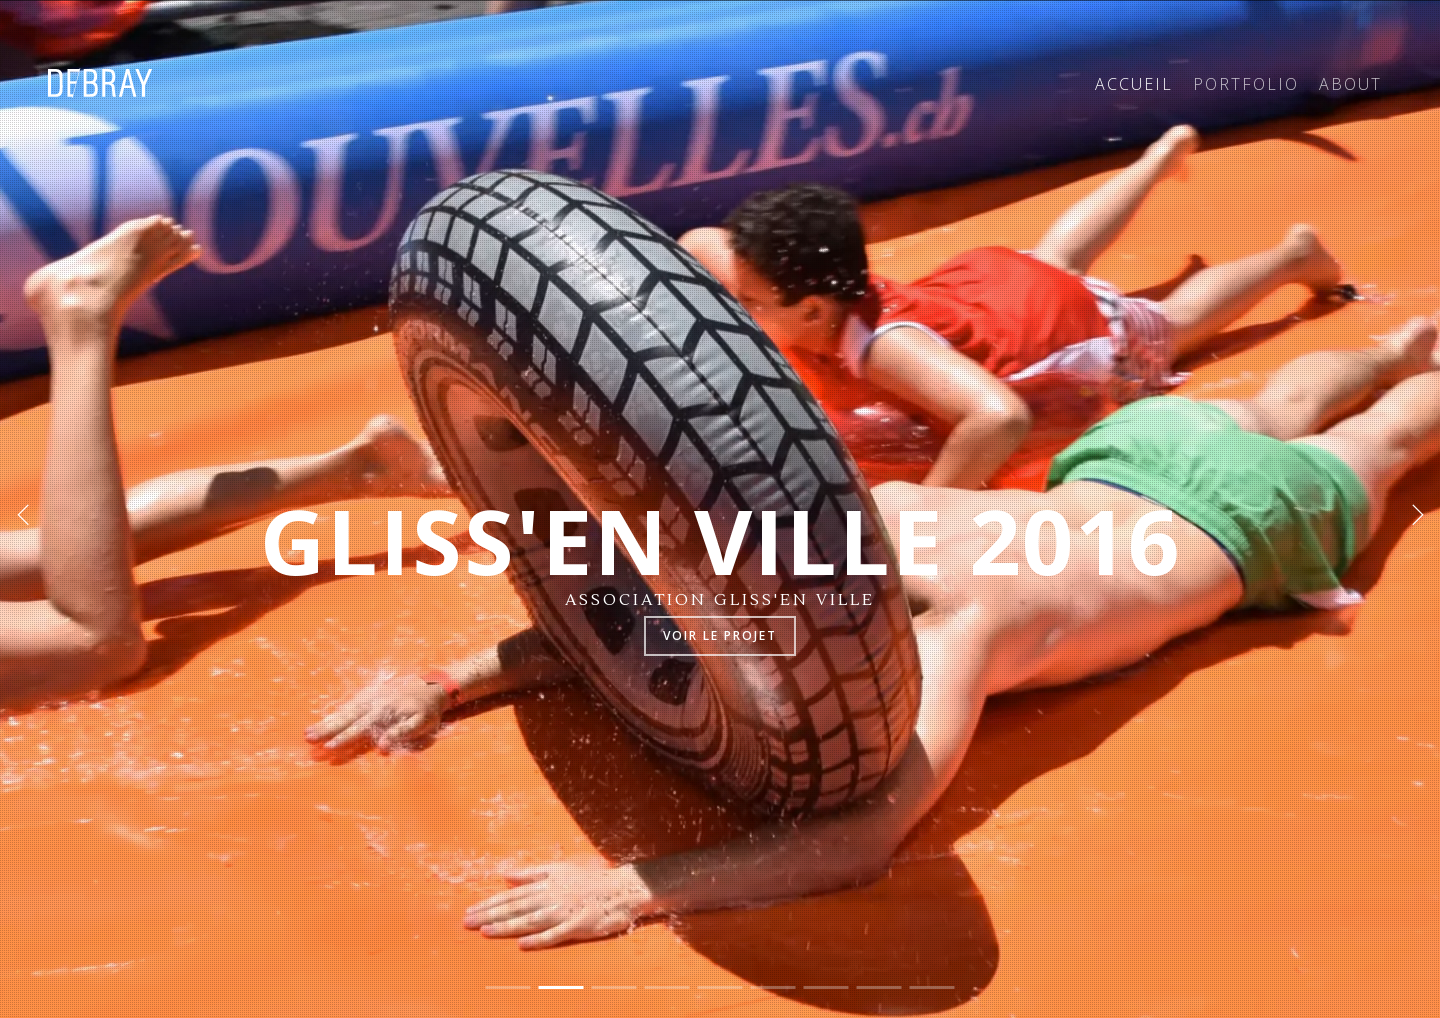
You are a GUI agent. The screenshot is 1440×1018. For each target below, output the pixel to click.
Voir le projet (720, 635)
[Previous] (25, 513)
